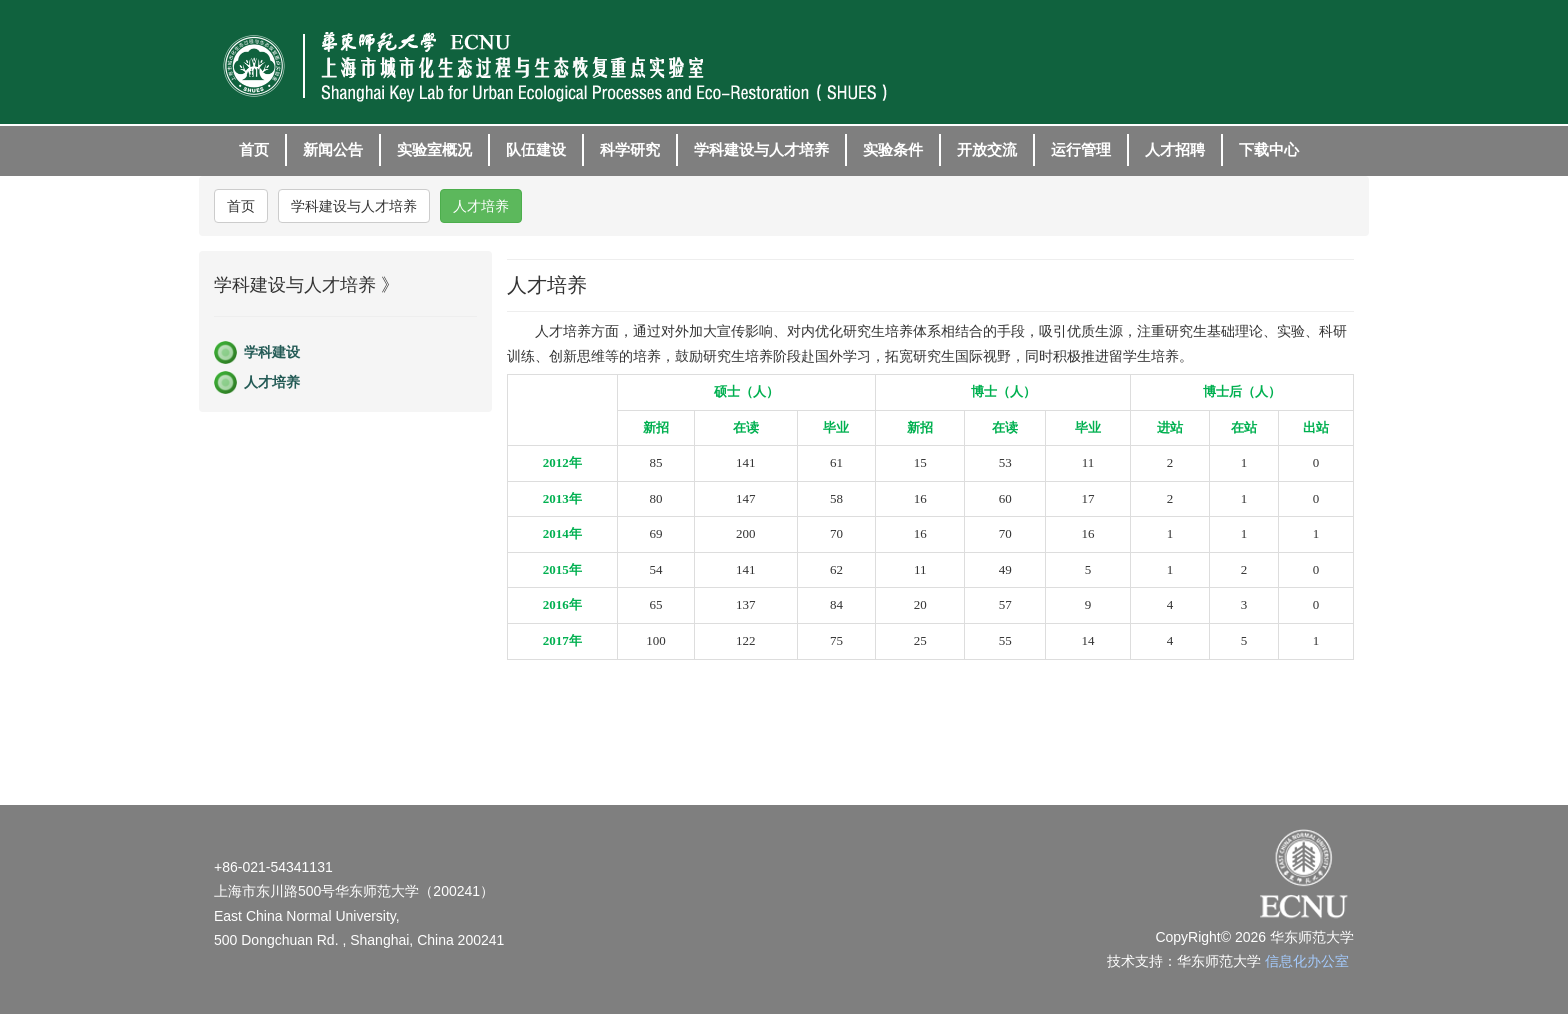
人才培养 (481, 206)
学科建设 (272, 352)
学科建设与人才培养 (354, 206)
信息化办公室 (1307, 961)
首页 (241, 206)
